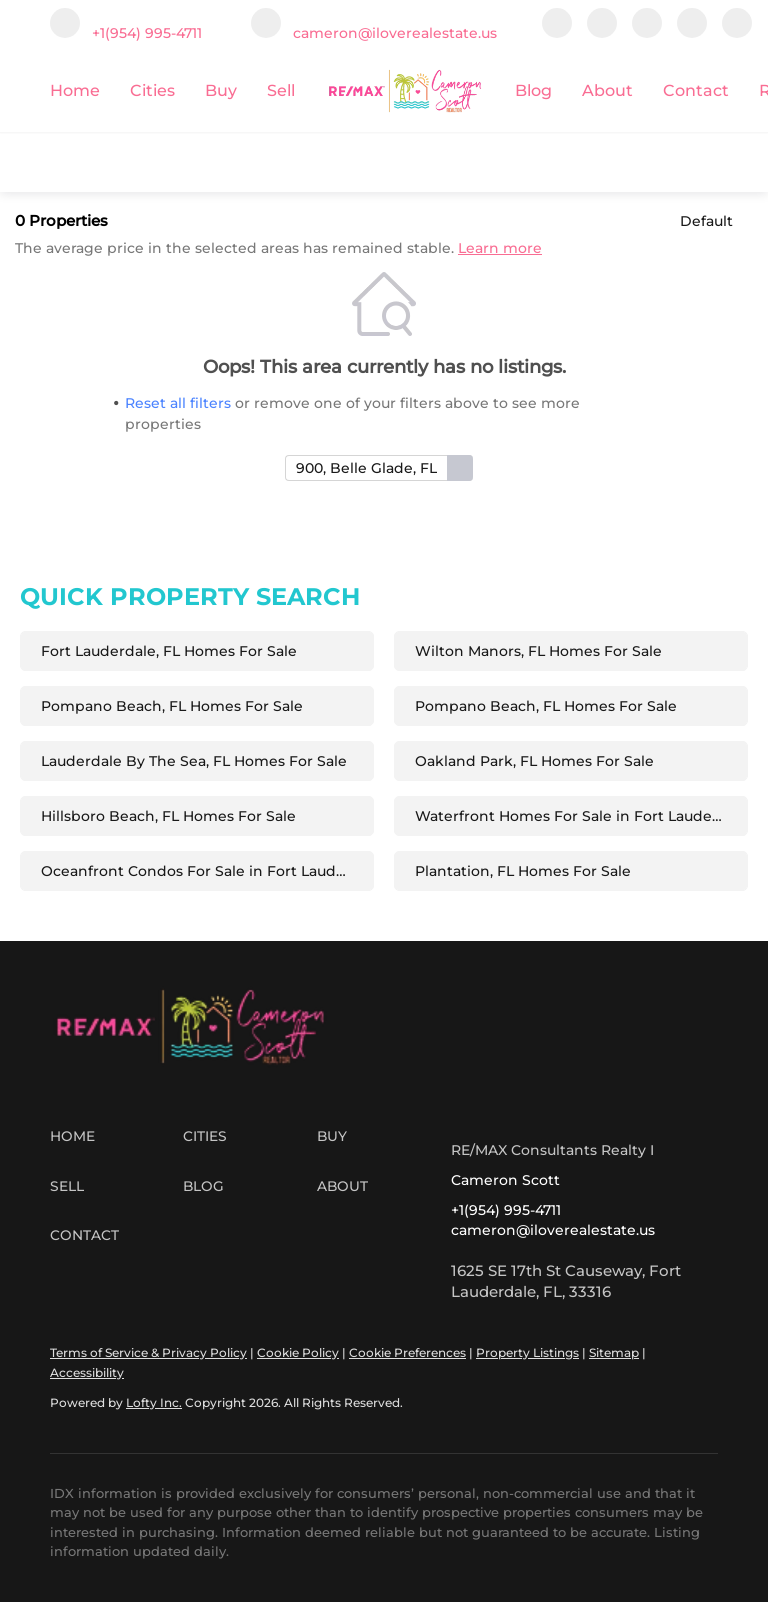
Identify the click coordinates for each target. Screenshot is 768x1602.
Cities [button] (152, 90)
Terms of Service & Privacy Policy (148, 1352)
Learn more (500, 248)
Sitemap (614, 1352)
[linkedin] (602, 32)
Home (75, 90)
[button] (116, 1137)
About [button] (607, 90)
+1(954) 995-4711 (506, 1210)
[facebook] (557, 32)
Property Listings (527, 1352)
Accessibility (87, 1372)
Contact (696, 90)
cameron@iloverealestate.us (553, 1230)
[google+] (692, 32)
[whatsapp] (737, 32)
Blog (533, 90)
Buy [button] (221, 90)
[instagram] (647, 32)
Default (706, 221)
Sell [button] (281, 90)
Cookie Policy (298, 1352)
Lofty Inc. (154, 1402)
